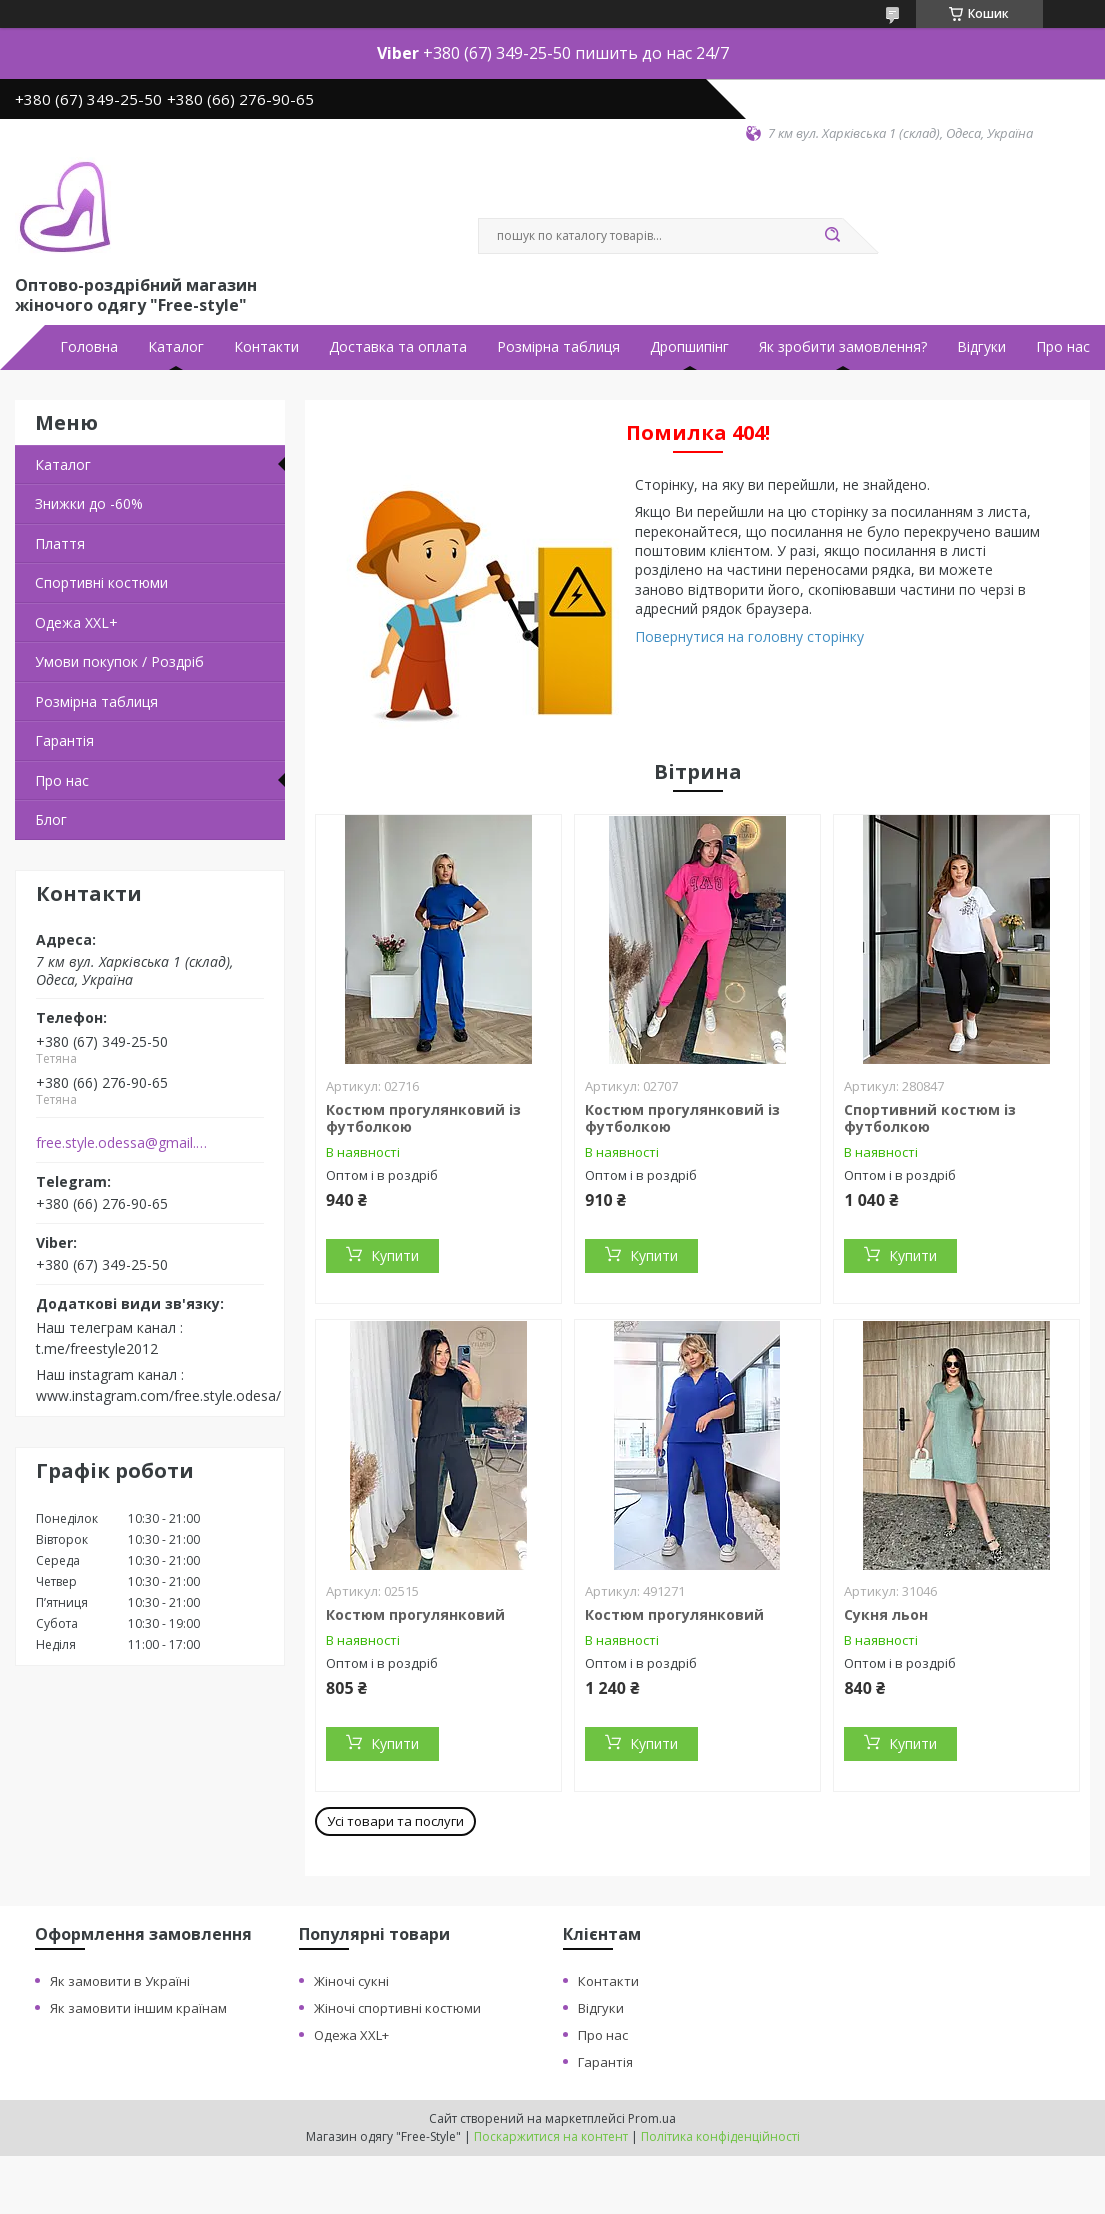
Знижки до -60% (89, 503)
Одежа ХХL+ (76, 622)
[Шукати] (833, 236)
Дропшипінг (689, 347)
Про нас (1063, 347)
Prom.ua (652, 2118)
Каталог (176, 347)
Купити (395, 1255)
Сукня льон (886, 1614)
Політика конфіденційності (720, 2136)
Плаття (60, 543)
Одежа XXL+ (351, 2035)
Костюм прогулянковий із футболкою (423, 1118)
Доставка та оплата (398, 347)
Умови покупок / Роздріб (119, 661)
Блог (51, 819)
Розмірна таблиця (558, 347)
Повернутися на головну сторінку (749, 636)
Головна (89, 347)
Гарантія (64, 740)
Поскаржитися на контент (551, 2136)
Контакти (266, 347)
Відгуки (981, 347)
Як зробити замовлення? (843, 347)
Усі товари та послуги (395, 1821)
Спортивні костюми (101, 582)
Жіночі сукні (351, 1981)
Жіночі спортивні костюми (397, 2008)
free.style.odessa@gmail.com (123, 1143)
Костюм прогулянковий (415, 1614)
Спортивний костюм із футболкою (930, 1118)
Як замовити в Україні (120, 1981)
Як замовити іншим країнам (138, 2008)
